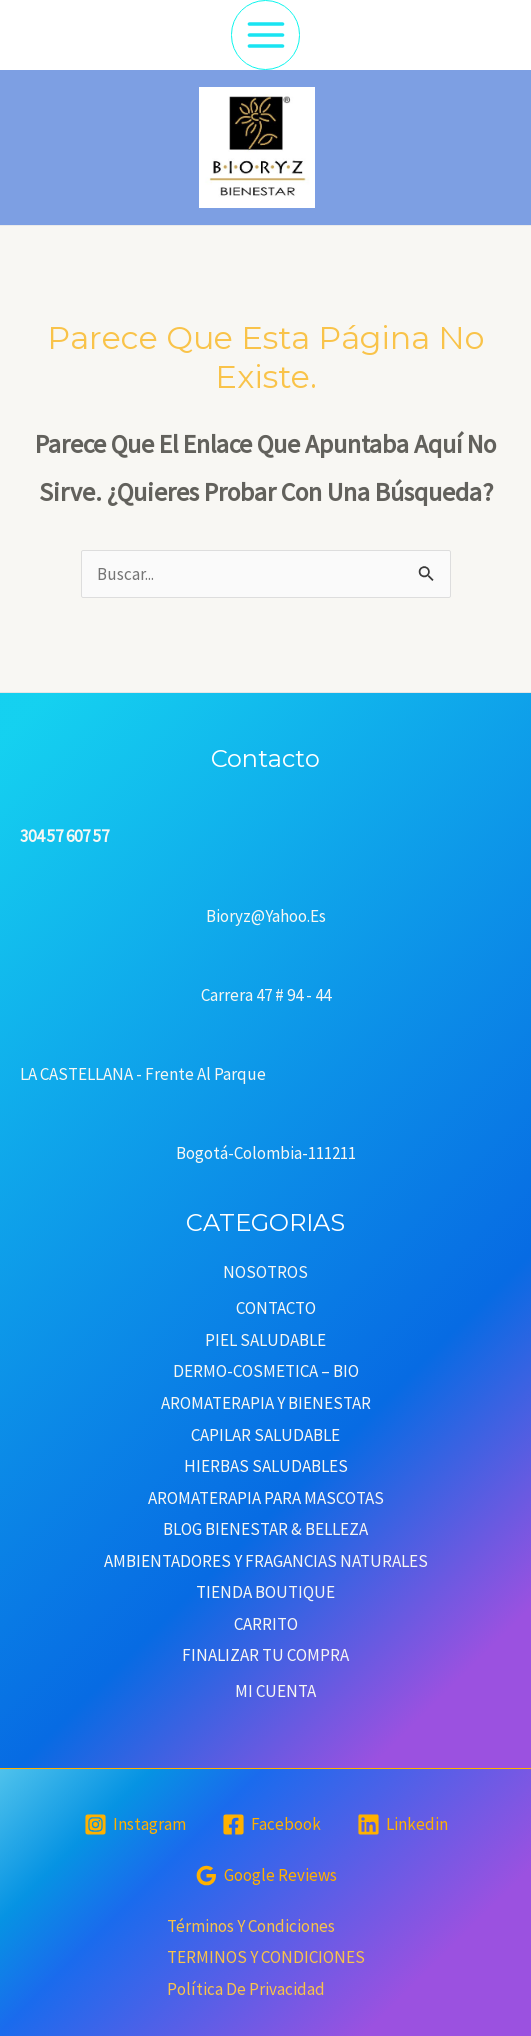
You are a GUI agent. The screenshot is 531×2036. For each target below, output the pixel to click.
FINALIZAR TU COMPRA (265, 1655)
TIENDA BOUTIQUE (265, 1592)
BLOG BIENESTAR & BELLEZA (265, 1529)
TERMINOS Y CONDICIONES (266, 1957)
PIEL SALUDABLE (265, 1340)
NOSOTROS (265, 1272)
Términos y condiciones (251, 1926)
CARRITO (266, 1624)
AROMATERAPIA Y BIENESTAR (266, 1403)
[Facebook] (271, 1824)
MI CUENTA (275, 1691)
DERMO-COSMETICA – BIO (266, 1371)
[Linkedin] (402, 1824)
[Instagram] (135, 1824)
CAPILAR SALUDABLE (265, 1435)
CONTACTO (276, 1308)
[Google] (266, 1875)
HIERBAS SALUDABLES (266, 1466)
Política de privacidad (246, 1989)
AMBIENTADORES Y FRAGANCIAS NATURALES (266, 1561)
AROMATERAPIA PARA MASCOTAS (266, 1498)
